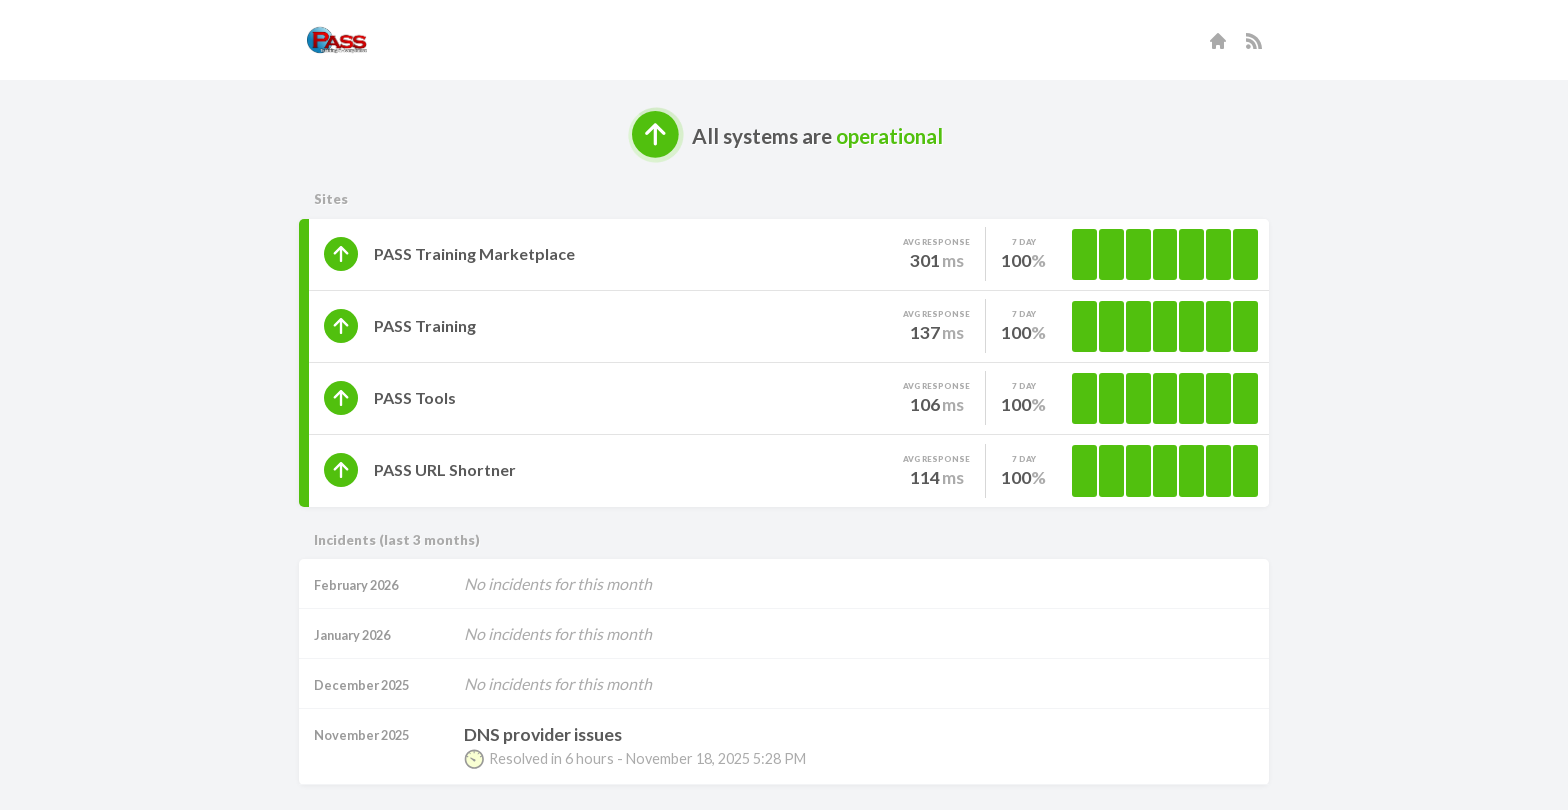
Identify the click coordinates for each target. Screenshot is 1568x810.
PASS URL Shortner (445, 469)
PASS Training (425, 325)
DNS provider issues (543, 734)
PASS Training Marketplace (474, 253)
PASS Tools (415, 397)
